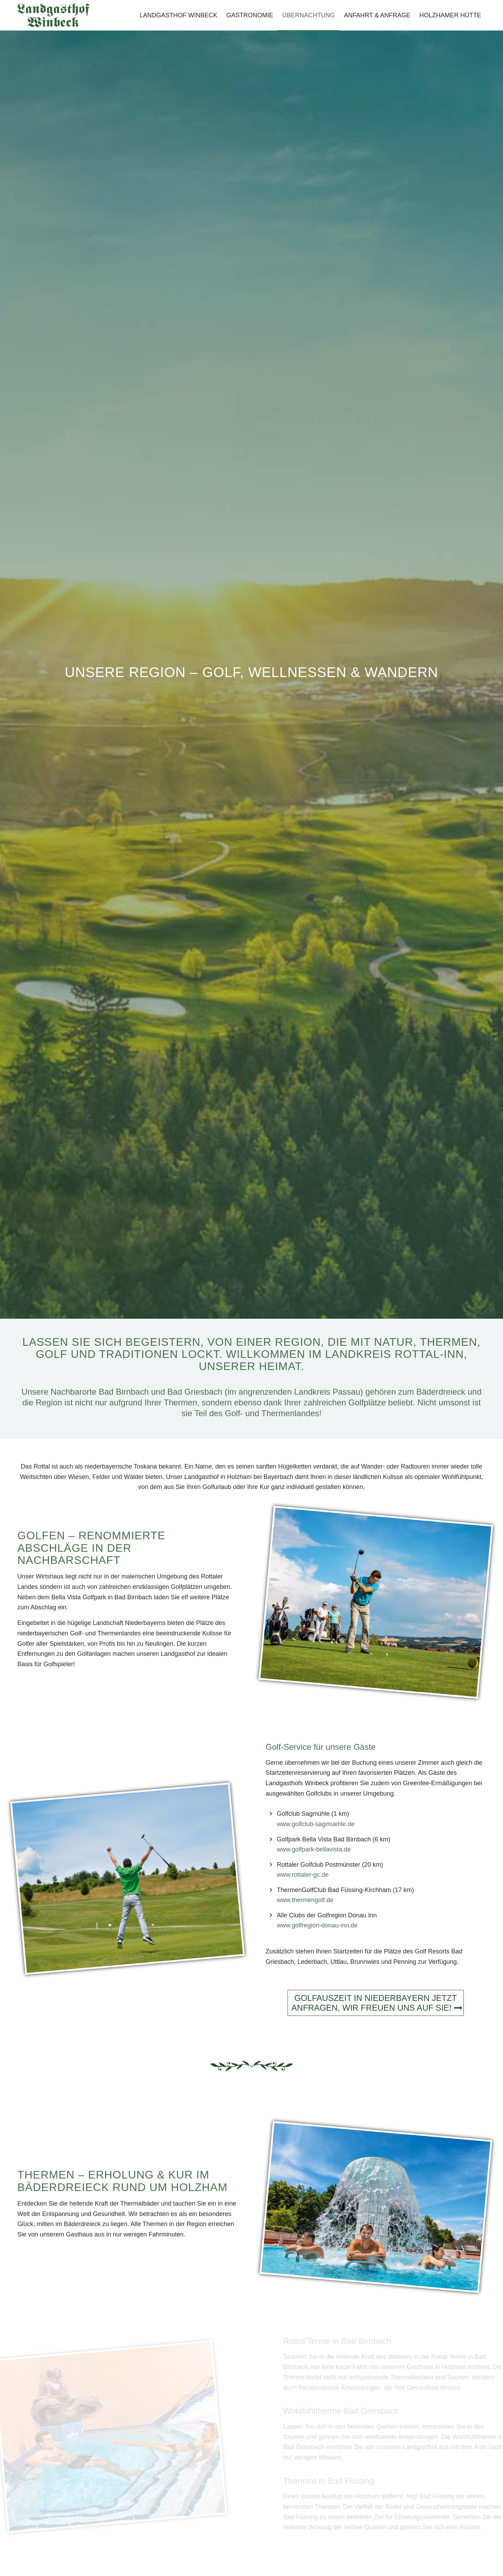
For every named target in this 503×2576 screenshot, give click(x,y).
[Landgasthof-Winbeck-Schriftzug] (53, 15)
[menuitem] (178, 15)
